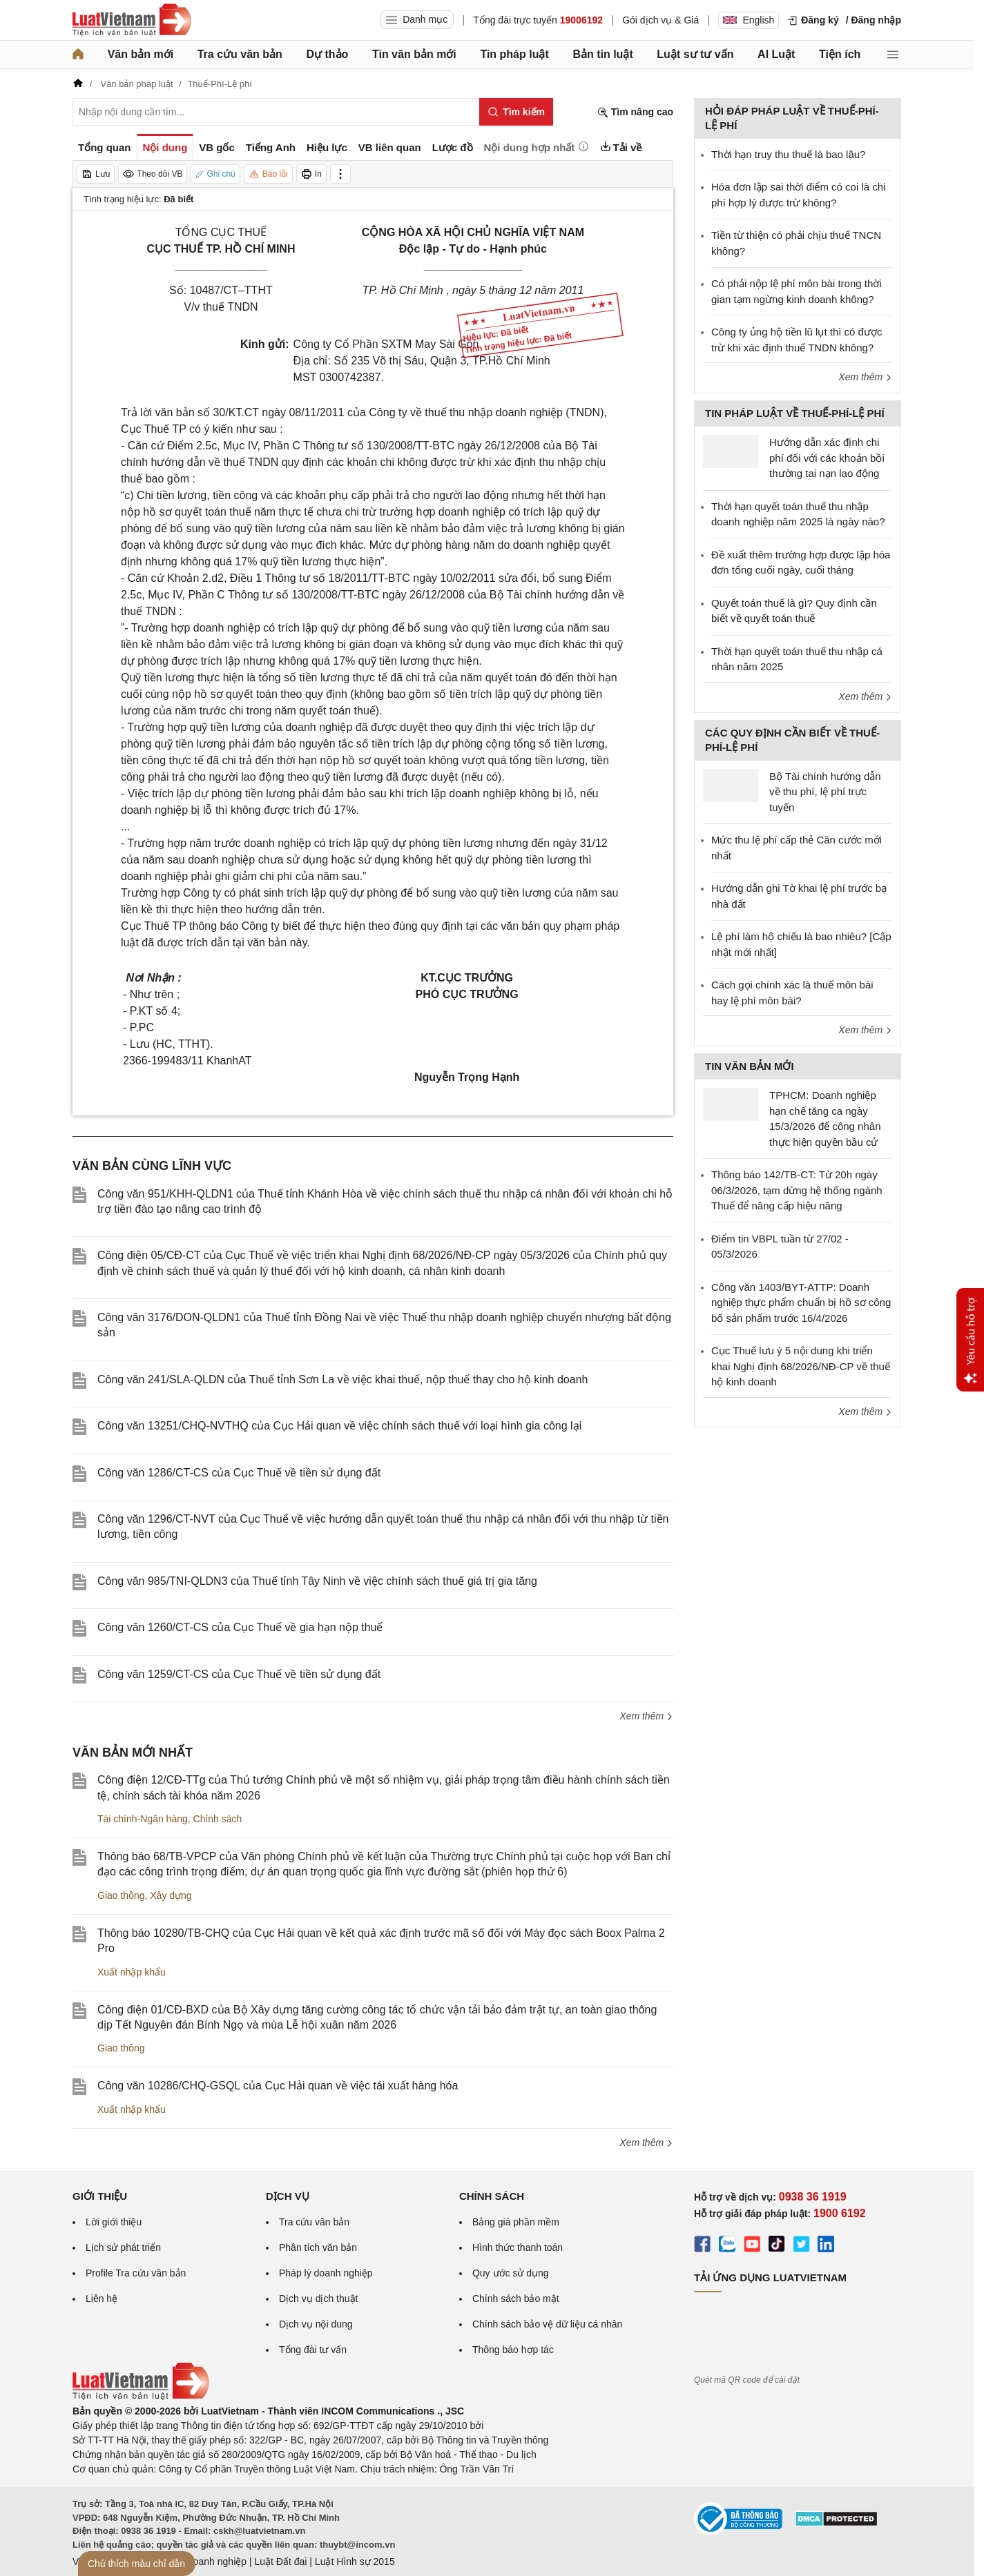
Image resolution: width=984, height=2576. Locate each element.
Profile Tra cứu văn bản (136, 2273)
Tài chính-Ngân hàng (142, 1818)
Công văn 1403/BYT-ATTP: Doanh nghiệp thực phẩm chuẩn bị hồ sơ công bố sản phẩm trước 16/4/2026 (801, 1302)
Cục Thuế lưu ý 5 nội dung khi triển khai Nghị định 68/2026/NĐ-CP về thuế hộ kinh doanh (800, 1366)
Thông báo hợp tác (513, 2349)
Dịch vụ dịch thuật (318, 2298)
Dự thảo (327, 54)
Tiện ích (839, 54)
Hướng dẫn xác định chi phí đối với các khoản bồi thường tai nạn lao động (827, 457)
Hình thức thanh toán (517, 2247)
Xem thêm (646, 1715)
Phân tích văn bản (318, 2247)
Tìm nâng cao (635, 112)
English (748, 20)
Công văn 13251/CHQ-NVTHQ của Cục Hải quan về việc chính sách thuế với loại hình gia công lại (339, 1426)
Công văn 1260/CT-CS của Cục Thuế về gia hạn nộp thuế (240, 1627)
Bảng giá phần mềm (515, 2221)
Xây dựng (170, 1895)
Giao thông (121, 1895)
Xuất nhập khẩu (131, 1972)
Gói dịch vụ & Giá (660, 20)
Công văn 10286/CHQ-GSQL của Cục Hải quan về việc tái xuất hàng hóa (277, 2085)
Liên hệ (101, 2298)
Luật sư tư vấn (695, 54)
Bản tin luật (602, 54)
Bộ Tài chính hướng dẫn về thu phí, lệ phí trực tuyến (825, 791)
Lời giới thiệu (114, 2221)
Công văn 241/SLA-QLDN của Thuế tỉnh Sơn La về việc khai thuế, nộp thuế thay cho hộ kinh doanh (342, 1379)
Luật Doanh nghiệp (205, 2561)
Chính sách (217, 1818)
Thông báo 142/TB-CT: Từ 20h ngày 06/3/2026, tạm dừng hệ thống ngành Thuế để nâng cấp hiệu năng (796, 1190)
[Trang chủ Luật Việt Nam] (132, 20)
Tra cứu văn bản (239, 54)
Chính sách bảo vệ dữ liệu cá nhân (547, 2324)
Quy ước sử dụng (510, 2273)
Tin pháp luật (514, 54)
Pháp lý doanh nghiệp (326, 2273)
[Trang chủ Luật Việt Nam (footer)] (141, 2396)
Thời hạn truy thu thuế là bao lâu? (788, 154)
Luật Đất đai (280, 2561)
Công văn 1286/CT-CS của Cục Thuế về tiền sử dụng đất (238, 1473)
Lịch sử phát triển (123, 2247)
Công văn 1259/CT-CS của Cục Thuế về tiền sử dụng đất (238, 1674)
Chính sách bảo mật (515, 2298)
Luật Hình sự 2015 (355, 2561)
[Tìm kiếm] (516, 112)
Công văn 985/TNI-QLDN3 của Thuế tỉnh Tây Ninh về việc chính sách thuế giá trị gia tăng (317, 1581)
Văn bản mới (140, 54)
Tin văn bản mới (414, 54)
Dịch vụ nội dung (316, 2324)
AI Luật (776, 54)
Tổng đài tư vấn (313, 2349)
